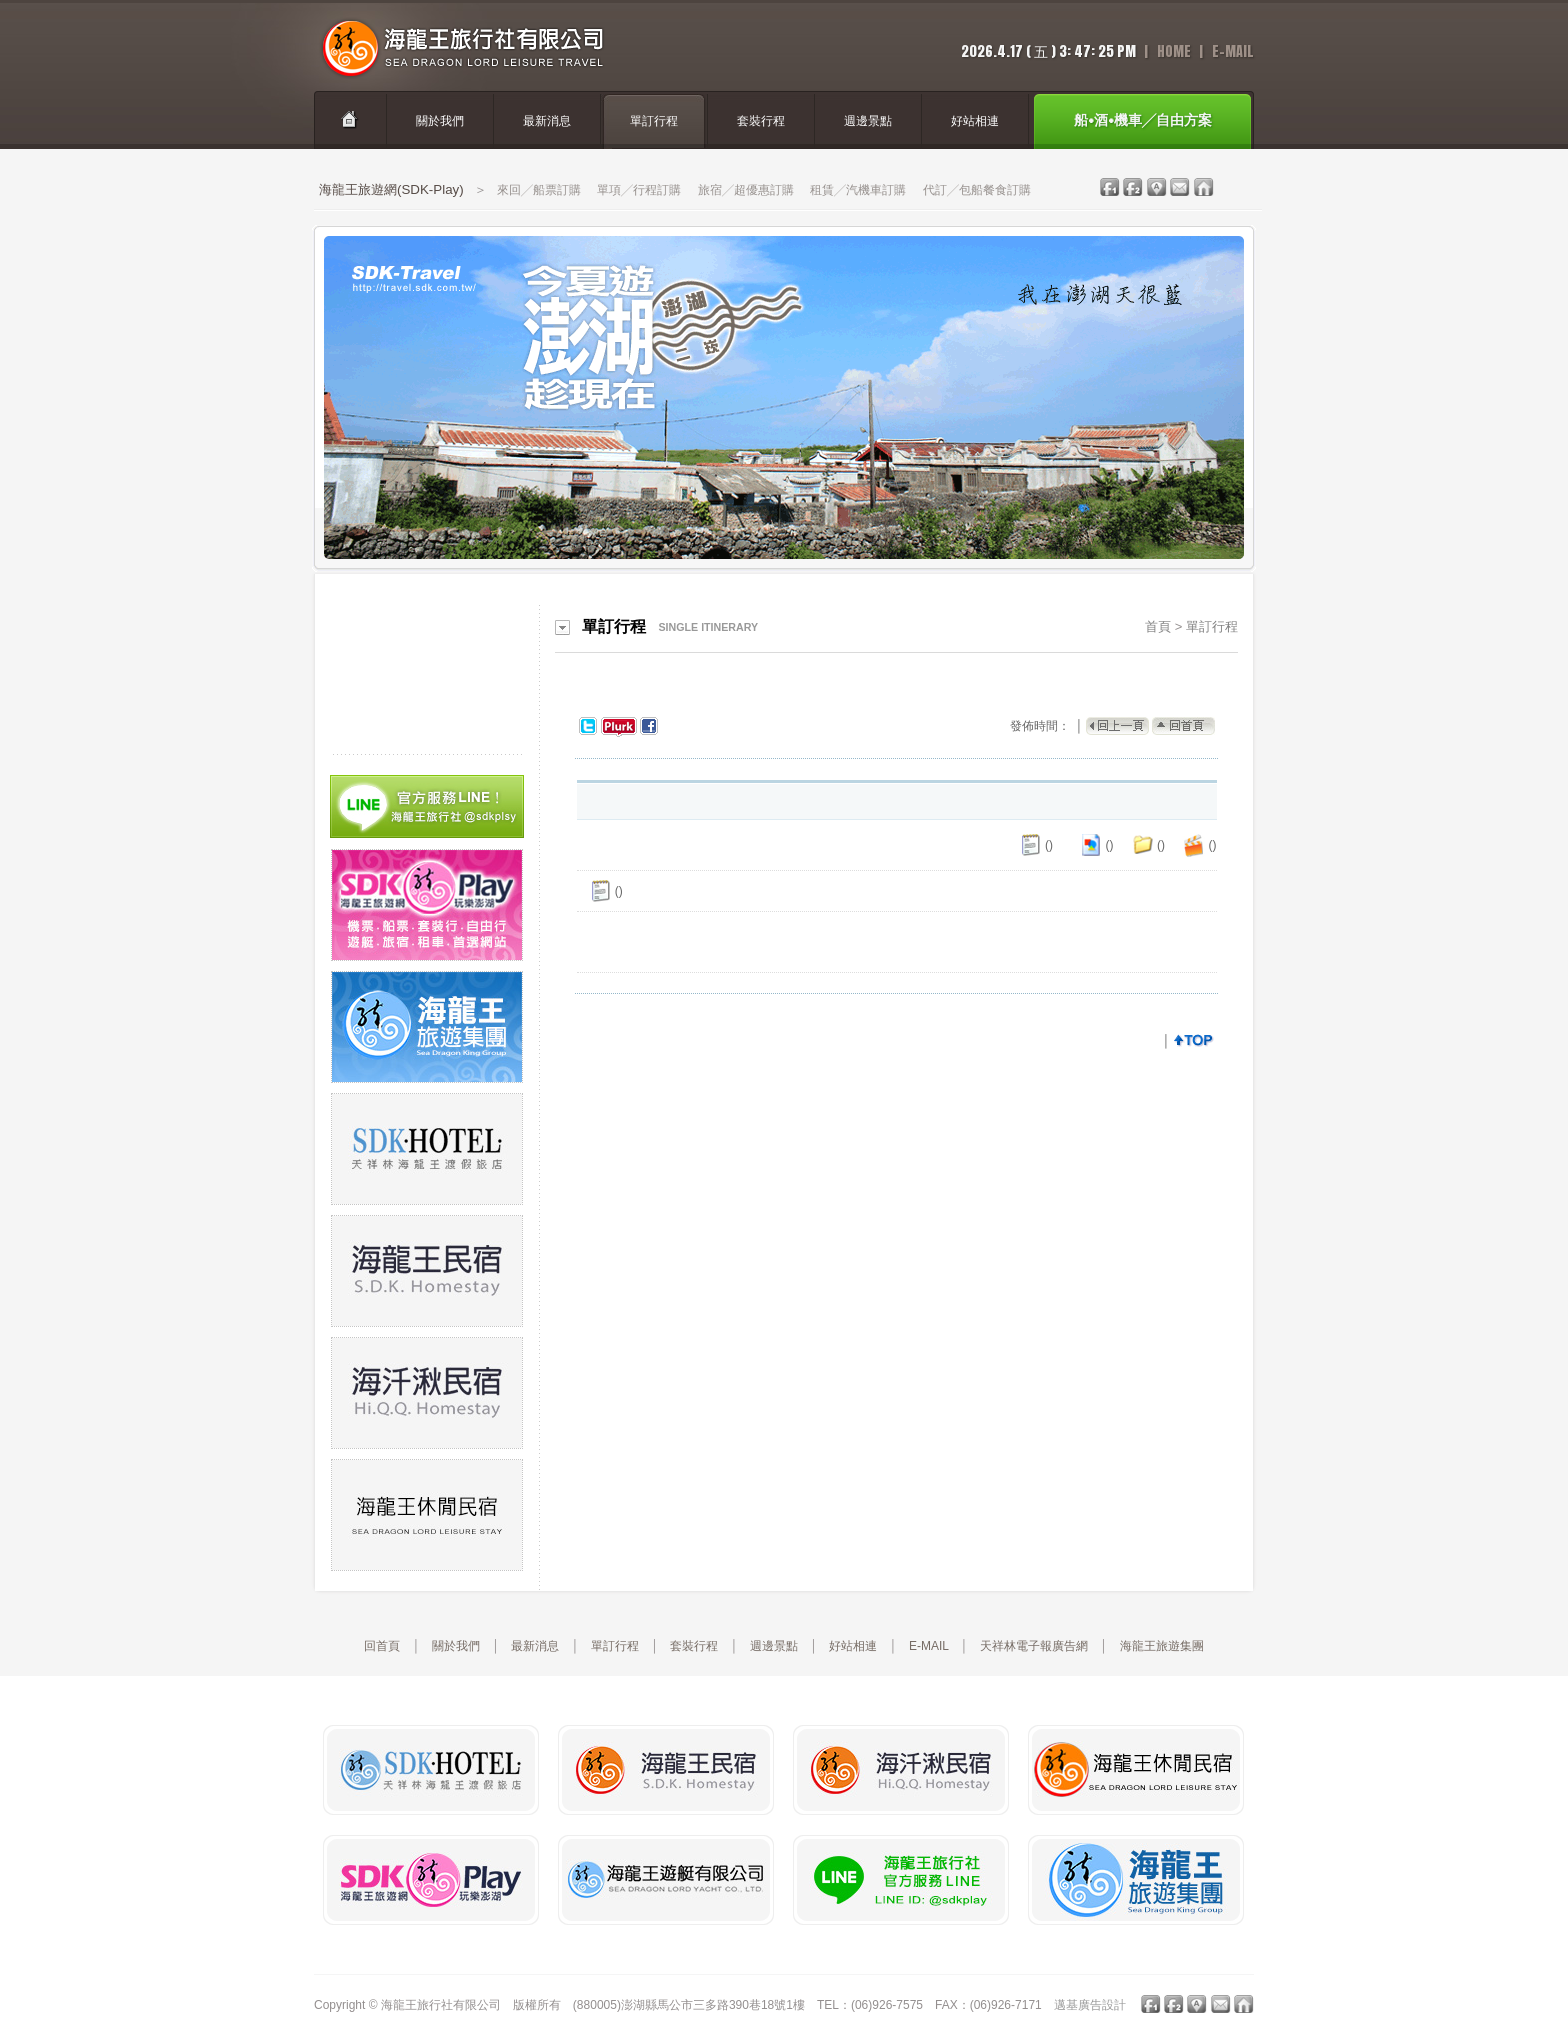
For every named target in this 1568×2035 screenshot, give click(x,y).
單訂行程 (1212, 626)
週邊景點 (774, 1646)
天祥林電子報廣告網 (1034, 1646)
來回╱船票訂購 (539, 190)
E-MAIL (929, 1646)
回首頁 (382, 1646)
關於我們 (456, 1646)
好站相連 (853, 1646)
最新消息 (535, 1646)
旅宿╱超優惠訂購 (746, 190)
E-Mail (1233, 51)
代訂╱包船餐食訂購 (977, 190)
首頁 (1158, 626)
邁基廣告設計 (1090, 2005)
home (1174, 51)
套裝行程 (694, 1646)
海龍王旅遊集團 (1162, 1646)
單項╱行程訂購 (639, 190)
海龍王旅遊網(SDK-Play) (391, 189)
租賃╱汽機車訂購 (858, 190)
